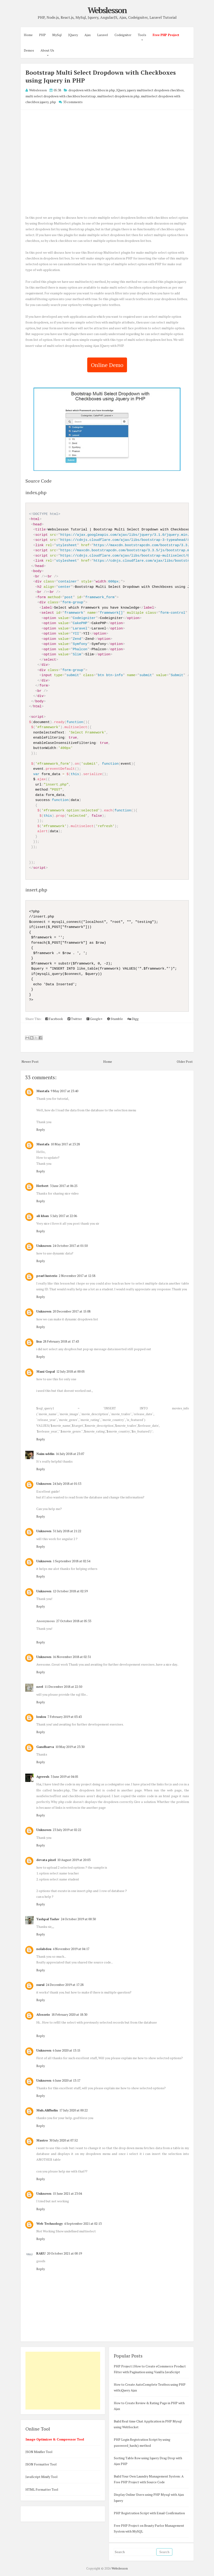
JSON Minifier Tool (39, 2452)
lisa (39, 1341)
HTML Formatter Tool (41, 2489)
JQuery (73, 35)
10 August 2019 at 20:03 (73, 1860)
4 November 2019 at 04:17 (71, 1949)
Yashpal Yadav (47, 1919)
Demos (29, 50)
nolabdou (43, 1949)
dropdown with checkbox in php (91, 90)
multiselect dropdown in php (118, 96)
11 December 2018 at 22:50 (63, 1686)
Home (28, 35)
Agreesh (42, 1776)
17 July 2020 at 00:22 (73, 2110)
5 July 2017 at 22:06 (63, 1216)
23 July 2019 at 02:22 (67, 1829)
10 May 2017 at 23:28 (65, 1144)
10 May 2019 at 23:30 (69, 1746)
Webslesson (107, 10)
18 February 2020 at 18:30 (69, 2014)
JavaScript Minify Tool (41, 2476)
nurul (40, 1984)
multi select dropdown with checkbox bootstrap (60, 96)
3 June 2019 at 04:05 (64, 1776)
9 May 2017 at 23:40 (64, 1091)
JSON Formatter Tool (41, 2464)
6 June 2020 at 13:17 (66, 2080)
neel (39, 1686)
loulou (41, 1716)
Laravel (102, 35)
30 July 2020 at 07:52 (63, 2140)
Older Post (185, 1061)
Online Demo (107, 365)
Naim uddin (45, 1453)
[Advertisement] (62, 2381)
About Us (47, 50)
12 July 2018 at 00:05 (70, 1371)
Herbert (42, 1185)
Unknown (43, 1245)
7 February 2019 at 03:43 (64, 1716)
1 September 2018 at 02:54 (71, 1561)
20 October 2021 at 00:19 (64, 2253)
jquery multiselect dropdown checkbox (155, 90)
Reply (40, 1129)
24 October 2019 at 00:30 (78, 1919)
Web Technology (49, 2223)
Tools (142, 35)
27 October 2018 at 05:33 (73, 1621)
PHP (42, 35)
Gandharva (45, 1746)
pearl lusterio (46, 1275)
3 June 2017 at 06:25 (64, 1185)
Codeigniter (123, 35)
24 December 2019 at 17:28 (65, 1984)
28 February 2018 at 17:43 (61, 1341)
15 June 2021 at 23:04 (67, 2193)
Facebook (54, 1019)
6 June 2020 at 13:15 (66, 2050)
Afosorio (43, 2014)
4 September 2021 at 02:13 (83, 2223)
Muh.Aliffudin (47, 2110)
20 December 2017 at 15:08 (71, 1311)
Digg (133, 1019)
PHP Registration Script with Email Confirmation (149, 2513)
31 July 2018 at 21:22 (67, 1531)
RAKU (41, 2253)
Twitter (75, 1019)
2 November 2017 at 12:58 (77, 1275)
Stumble (115, 1019)
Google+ (94, 1019)
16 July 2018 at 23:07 (70, 1453)
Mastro (42, 2140)
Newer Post (30, 1061)
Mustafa (42, 1091)
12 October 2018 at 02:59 (70, 1591)
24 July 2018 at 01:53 (67, 1483)
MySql (57, 35)
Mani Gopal (45, 1371)
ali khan (42, 1216)
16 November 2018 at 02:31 (72, 1657)
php (53, 102)
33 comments (73, 102)
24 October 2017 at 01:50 (70, 1245)
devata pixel (46, 1860)
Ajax (87, 35)
